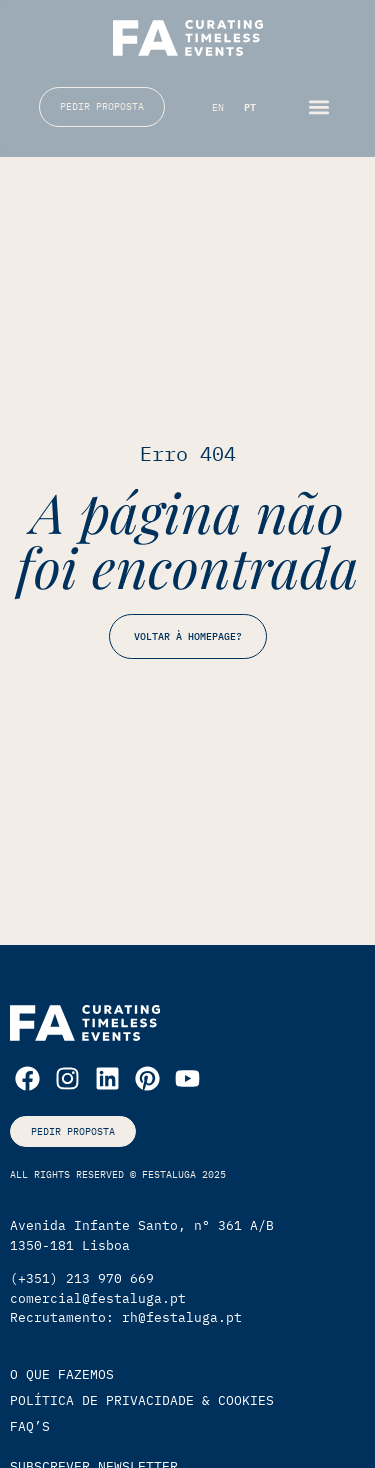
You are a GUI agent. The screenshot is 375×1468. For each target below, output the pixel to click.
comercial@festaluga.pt (98, 1298)
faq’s (30, 1426)
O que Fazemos (62, 1374)
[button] (319, 106)
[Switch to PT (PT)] (250, 108)
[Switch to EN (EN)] (218, 108)
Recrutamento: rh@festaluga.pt (126, 1317)
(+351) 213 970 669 (82, 1278)
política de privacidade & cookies (142, 1400)
